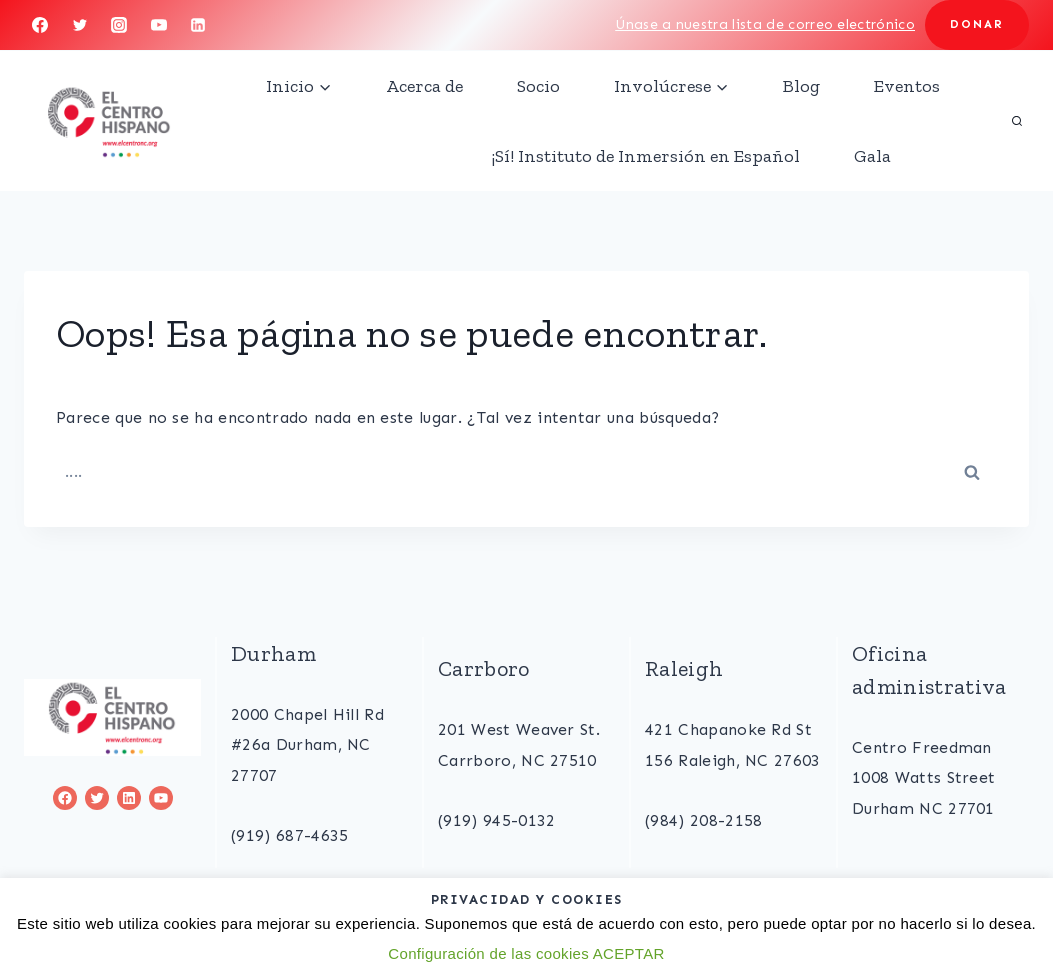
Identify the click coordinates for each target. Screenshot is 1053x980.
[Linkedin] (198, 25)
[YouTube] (159, 25)
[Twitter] (80, 25)
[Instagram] (119, 25)
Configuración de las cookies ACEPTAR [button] (526, 953)
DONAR (977, 24)
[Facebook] (40, 25)
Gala (872, 156)
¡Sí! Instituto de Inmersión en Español (646, 156)
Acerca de (424, 86)
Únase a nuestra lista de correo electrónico (765, 24)
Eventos (907, 86)
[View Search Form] (1017, 121)
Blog (801, 86)
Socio (538, 86)
